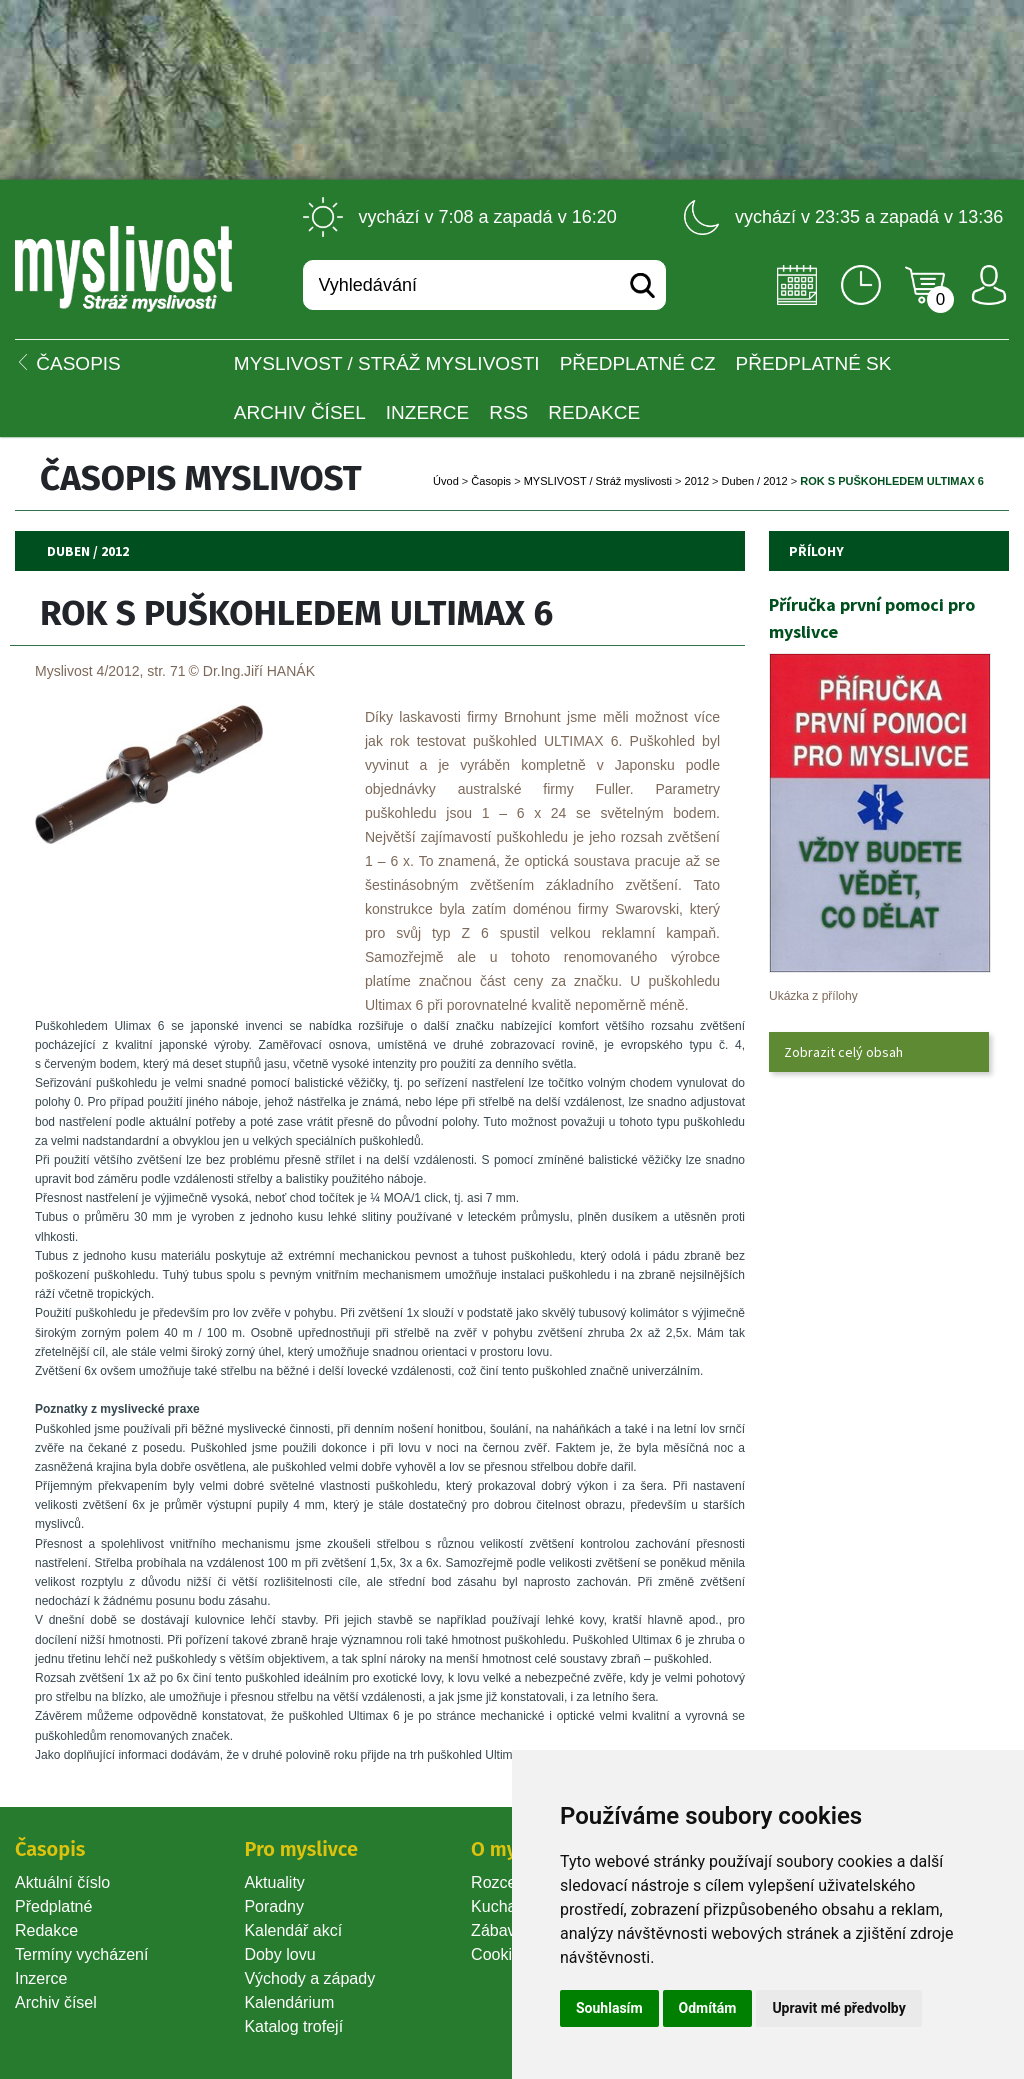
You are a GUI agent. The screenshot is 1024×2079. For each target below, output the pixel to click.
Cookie (500, 1954)
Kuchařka (505, 1906)
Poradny (274, 1906)
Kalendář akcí (293, 1930)
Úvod (446, 481)
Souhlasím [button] (609, 2008)
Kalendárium (289, 2002)
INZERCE (427, 412)
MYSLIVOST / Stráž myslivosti (387, 363)
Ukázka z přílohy (813, 996)
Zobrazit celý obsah (843, 1052)
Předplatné (53, 1906)
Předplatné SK (814, 363)
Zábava (497, 1930)
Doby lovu (279, 1954)
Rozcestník (510, 1882)
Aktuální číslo (62, 1882)
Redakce (594, 412)
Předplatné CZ (638, 363)
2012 (697, 481)
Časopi (491, 481)
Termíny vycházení (81, 1954)
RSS (508, 412)
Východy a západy (309, 1978)
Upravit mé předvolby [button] (838, 2008)
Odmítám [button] (708, 2008)
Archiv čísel (300, 412)
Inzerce (41, 1978)
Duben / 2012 (755, 481)
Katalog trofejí (293, 2026)
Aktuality (274, 1882)
